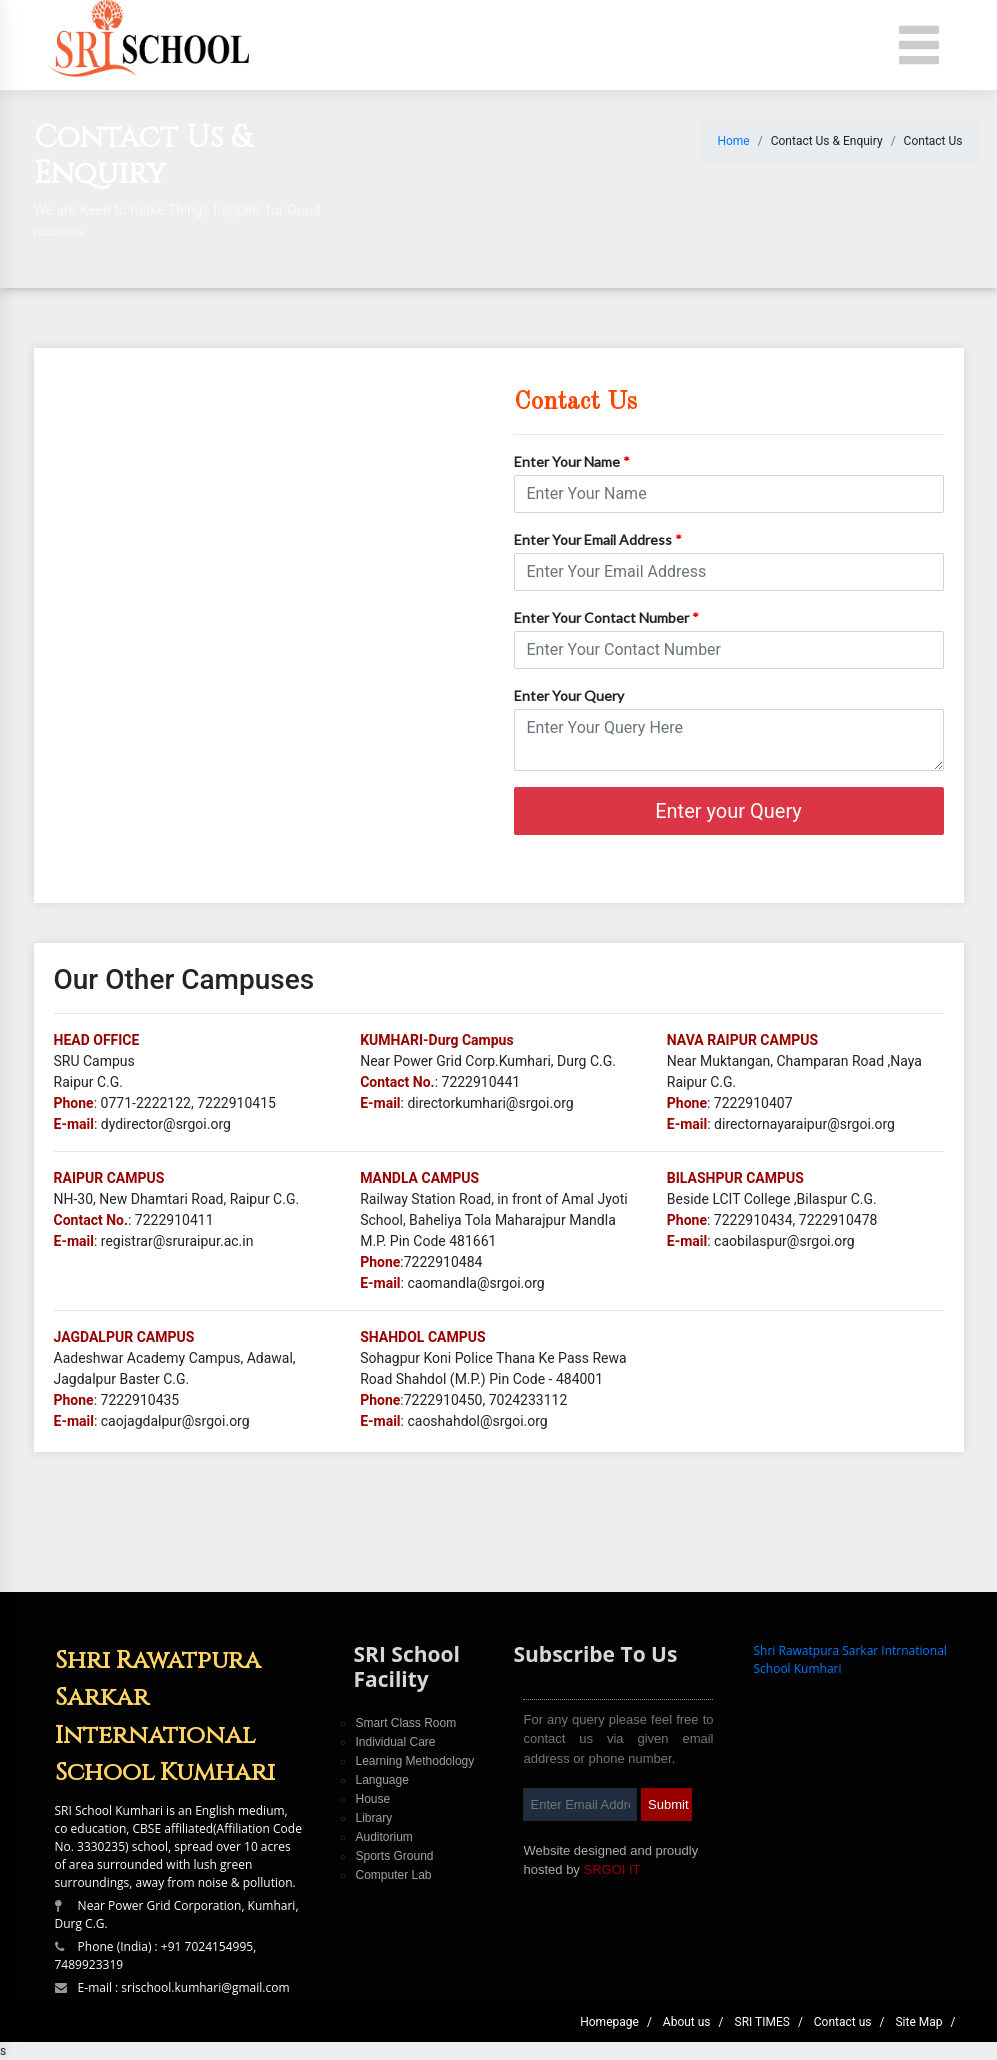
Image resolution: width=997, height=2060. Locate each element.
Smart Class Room (405, 1723)
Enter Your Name (572, 461)
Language (381, 1780)
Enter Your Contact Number (606, 617)
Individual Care (395, 1742)
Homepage (609, 2022)
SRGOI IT (611, 1869)
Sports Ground (394, 1856)
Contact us (843, 2022)
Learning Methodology (414, 1761)
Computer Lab (393, 1875)
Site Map (918, 2022)
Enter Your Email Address (598, 539)
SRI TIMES (762, 2022)
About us (687, 2022)
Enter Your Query (569, 695)
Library (373, 1818)
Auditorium (383, 1837)
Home (733, 141)
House (372, 1799)
